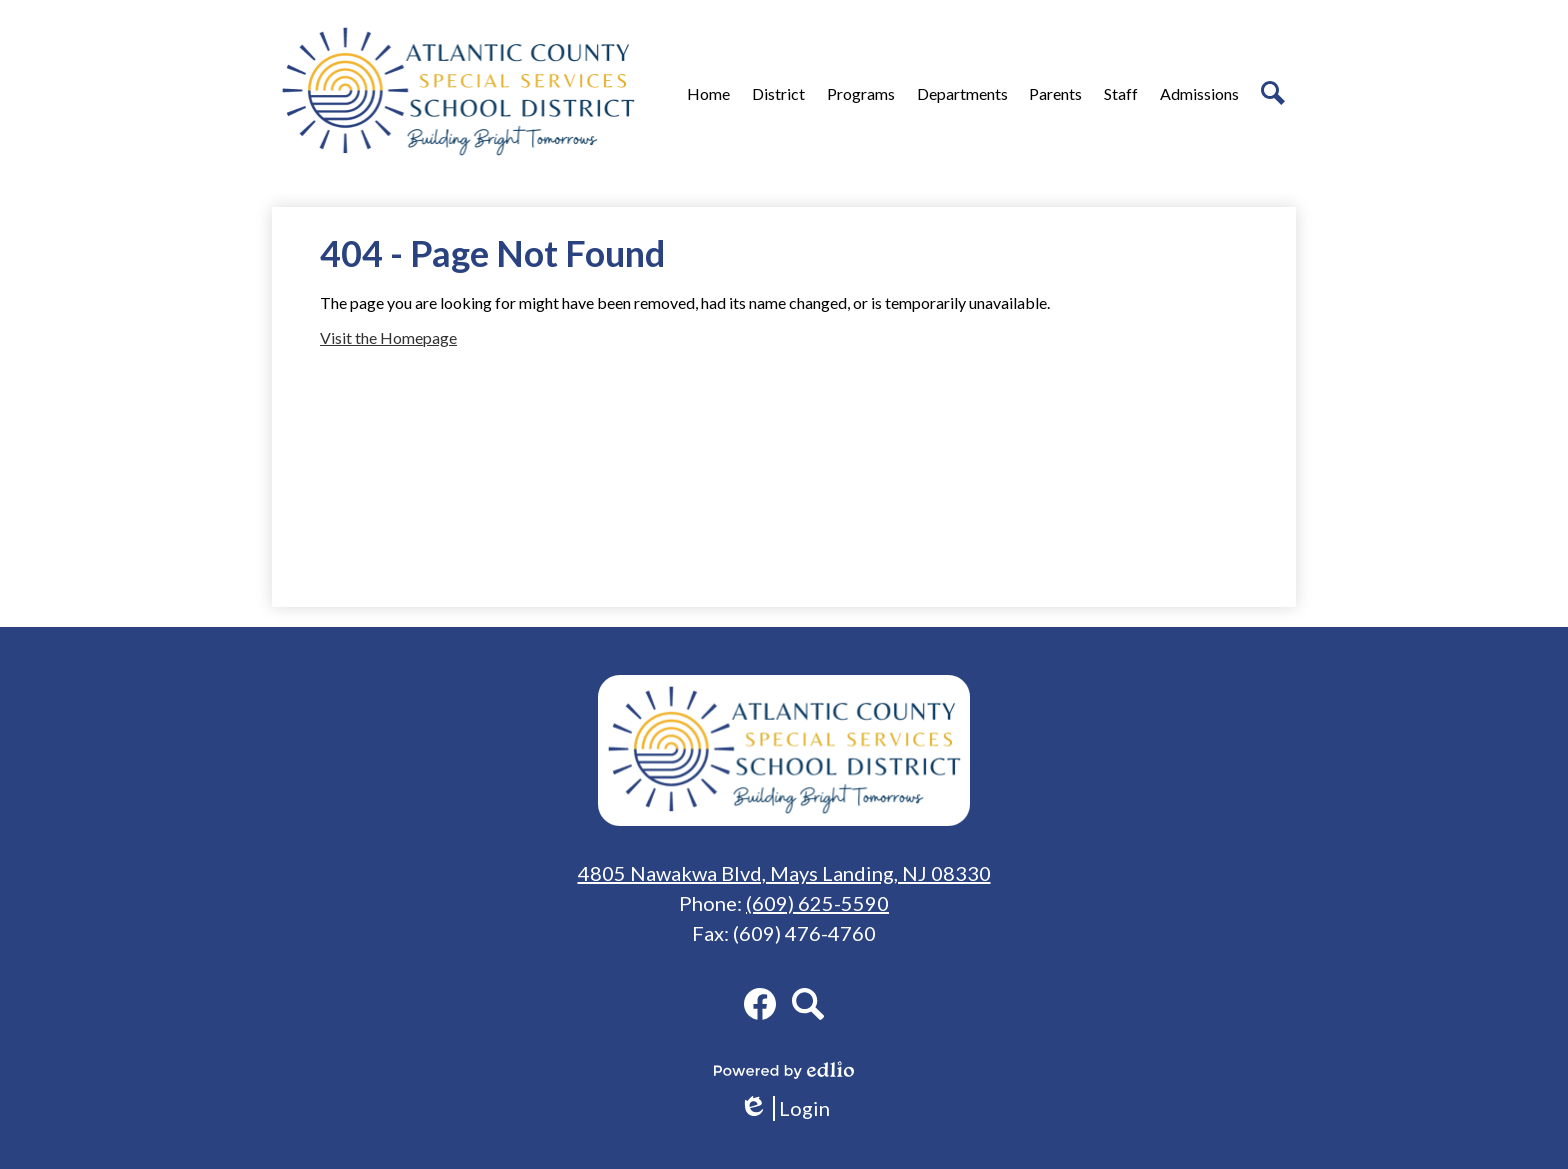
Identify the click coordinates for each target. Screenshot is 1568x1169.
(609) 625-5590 (817, 903)
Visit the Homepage (388, 337)
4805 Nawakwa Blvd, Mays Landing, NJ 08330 (784, 873)
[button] (778, 93)
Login (784, 1108)
